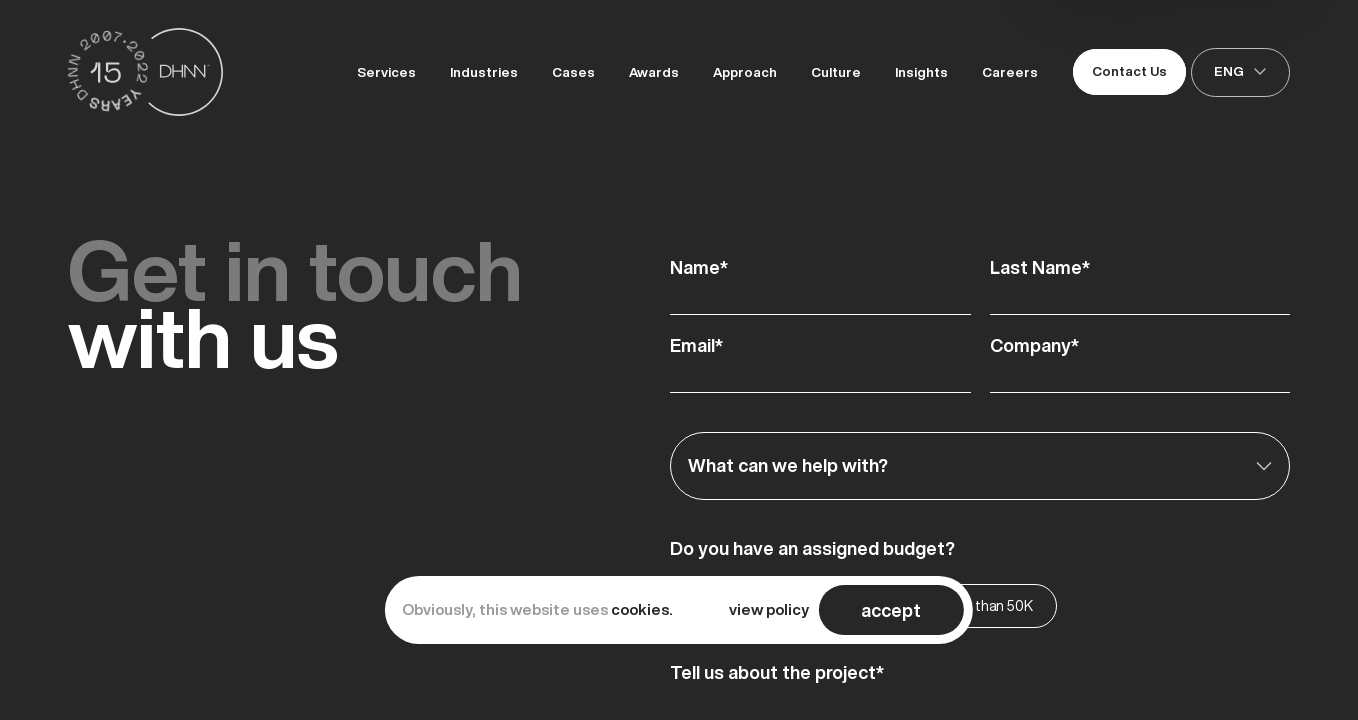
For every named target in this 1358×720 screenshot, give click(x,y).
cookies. (642, 609)
